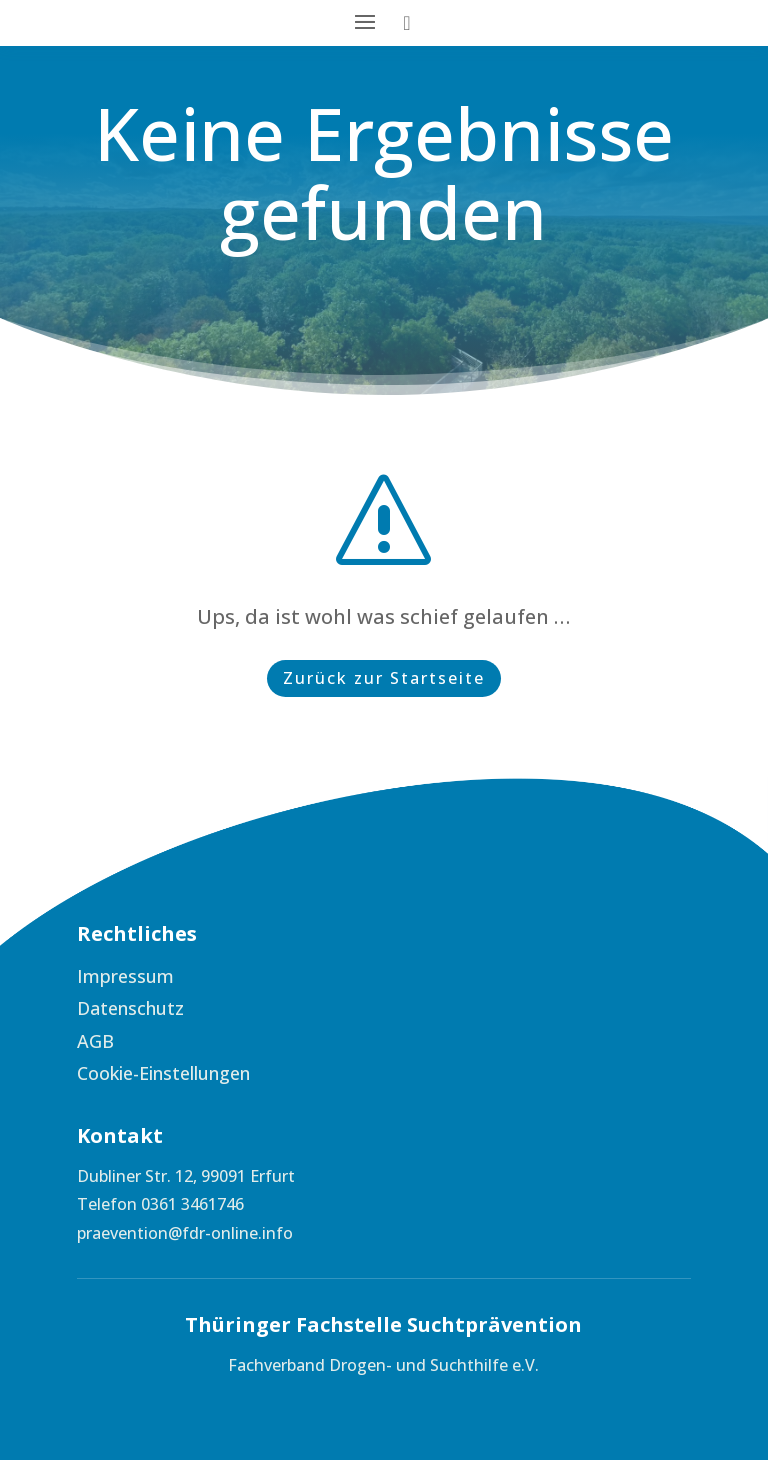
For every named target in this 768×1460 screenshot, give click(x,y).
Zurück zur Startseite (384, 678)
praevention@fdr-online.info (185, 1233)
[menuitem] (222, 976)
